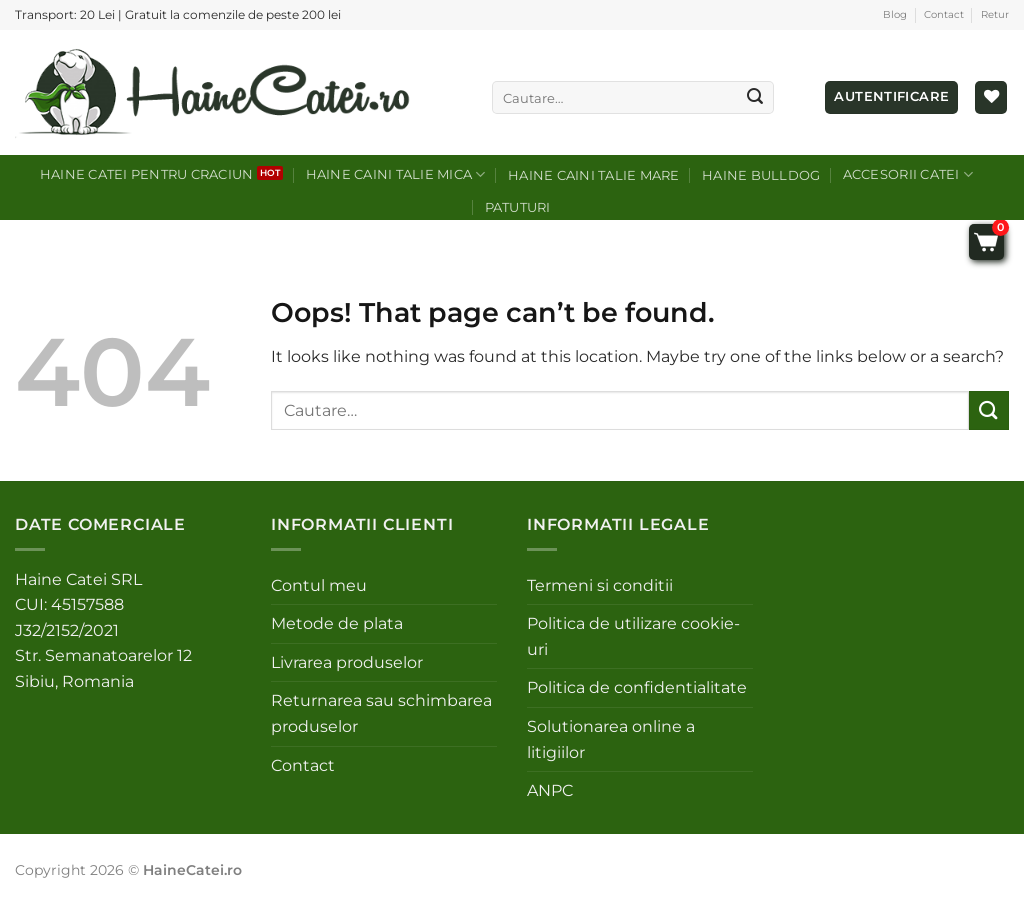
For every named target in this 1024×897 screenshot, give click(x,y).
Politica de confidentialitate (637, 687)
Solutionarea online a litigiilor (611, 739)
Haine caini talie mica (396, 174)
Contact (944, 14)
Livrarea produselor (347, 662)
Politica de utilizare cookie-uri (633, 636)
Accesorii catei (908, 174)
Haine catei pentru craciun (147, 174)
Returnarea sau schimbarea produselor (381, 713)
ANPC (550, 790)
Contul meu (319, 585)
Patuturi (518, 207)
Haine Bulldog (761, 175)
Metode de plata (337, 623)
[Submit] (755, 98)
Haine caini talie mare (594, 175)
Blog (895, 14)
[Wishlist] (991, 97)
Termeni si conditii (600, 585)
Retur (995, 14)
